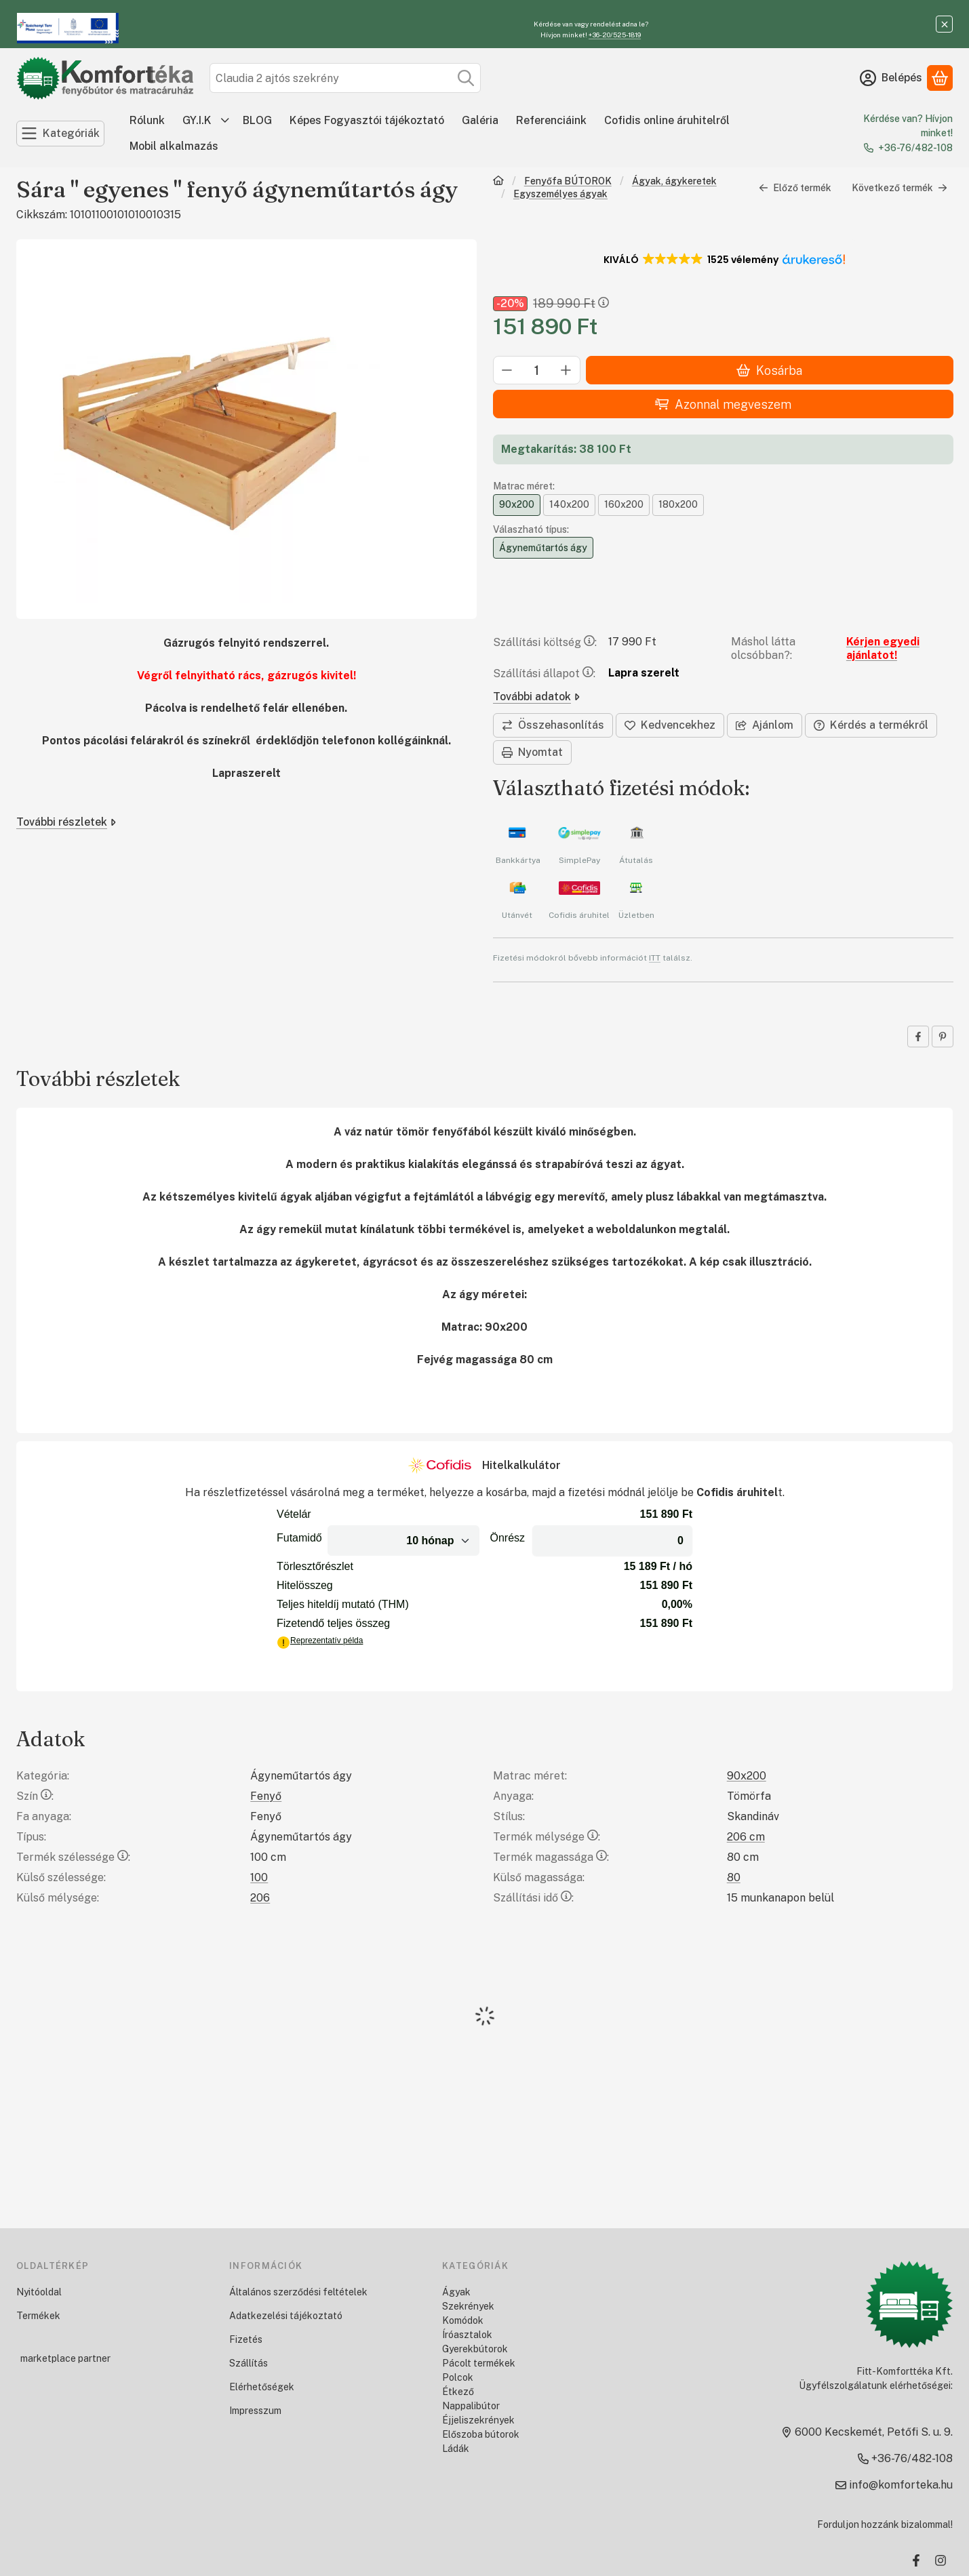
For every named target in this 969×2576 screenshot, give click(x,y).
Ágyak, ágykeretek (673, 181)
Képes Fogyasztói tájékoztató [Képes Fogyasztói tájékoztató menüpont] (367, 120)
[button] (722, 259)
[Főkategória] (498, 182)
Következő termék (899, 187)
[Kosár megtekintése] (940, 78)
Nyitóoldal (39, 2292)
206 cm (746, 1836)
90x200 (746, 1775)
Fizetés (245, 2339)
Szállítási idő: (533, 1897)
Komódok (462, 2320)
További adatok (536, 696)
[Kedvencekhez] (670, 725)
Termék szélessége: (73, 1857)
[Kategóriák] (60, 133)
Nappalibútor (471, 2405)
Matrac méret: (524, 486)
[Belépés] (891, 78)
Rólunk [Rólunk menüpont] (147, 120)
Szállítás (248, 2363)
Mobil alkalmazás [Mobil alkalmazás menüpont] (174, 146)
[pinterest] (942, 1036)
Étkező (458, 2391)
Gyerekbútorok (475, 2348)
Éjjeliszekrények (478, 2420)
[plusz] (566, 371)
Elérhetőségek (261, 2386)
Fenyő (265, 1796)
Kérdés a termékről (871, 725)
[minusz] (507, 371)
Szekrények (468, 2306)
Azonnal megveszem (722, 404)
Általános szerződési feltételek (298, 2292)
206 (260, 1897)
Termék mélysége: (546, 1836)
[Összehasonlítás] (553, 725)
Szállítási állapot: (544, 673)
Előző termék (794, 187)
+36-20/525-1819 (615, 35)
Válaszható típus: (531, 529)
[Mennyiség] (536, 371)
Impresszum (255, 2410)
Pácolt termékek (478, 2363)
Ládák (455, 2448)
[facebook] (917, 1036)
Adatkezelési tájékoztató (285, 2315)
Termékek (38, 2315)
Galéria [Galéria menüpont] (480, 120)
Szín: (35, 1796)
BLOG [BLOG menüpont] (257, 120)
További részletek (66, 822)
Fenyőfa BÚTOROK (567, 181)
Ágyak (456, 2292)
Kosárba (769, 370)
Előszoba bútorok (480, 2434)
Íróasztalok (467, 2334)
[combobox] (345, 78)
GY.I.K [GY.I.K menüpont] (197, 120)
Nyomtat (532, 752)
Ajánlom (764, 725)
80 (733, 1877)
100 (259, 1877)
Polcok (457, 2377)
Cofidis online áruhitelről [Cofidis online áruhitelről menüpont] (667, 120)
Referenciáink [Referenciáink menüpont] (551, 120)
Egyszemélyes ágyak (560, 193)
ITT (654, 958)
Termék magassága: (551, 1857)
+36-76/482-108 (915, 147)
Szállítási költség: (545, 642)
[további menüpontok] (225, 121)
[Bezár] (944, 24)
